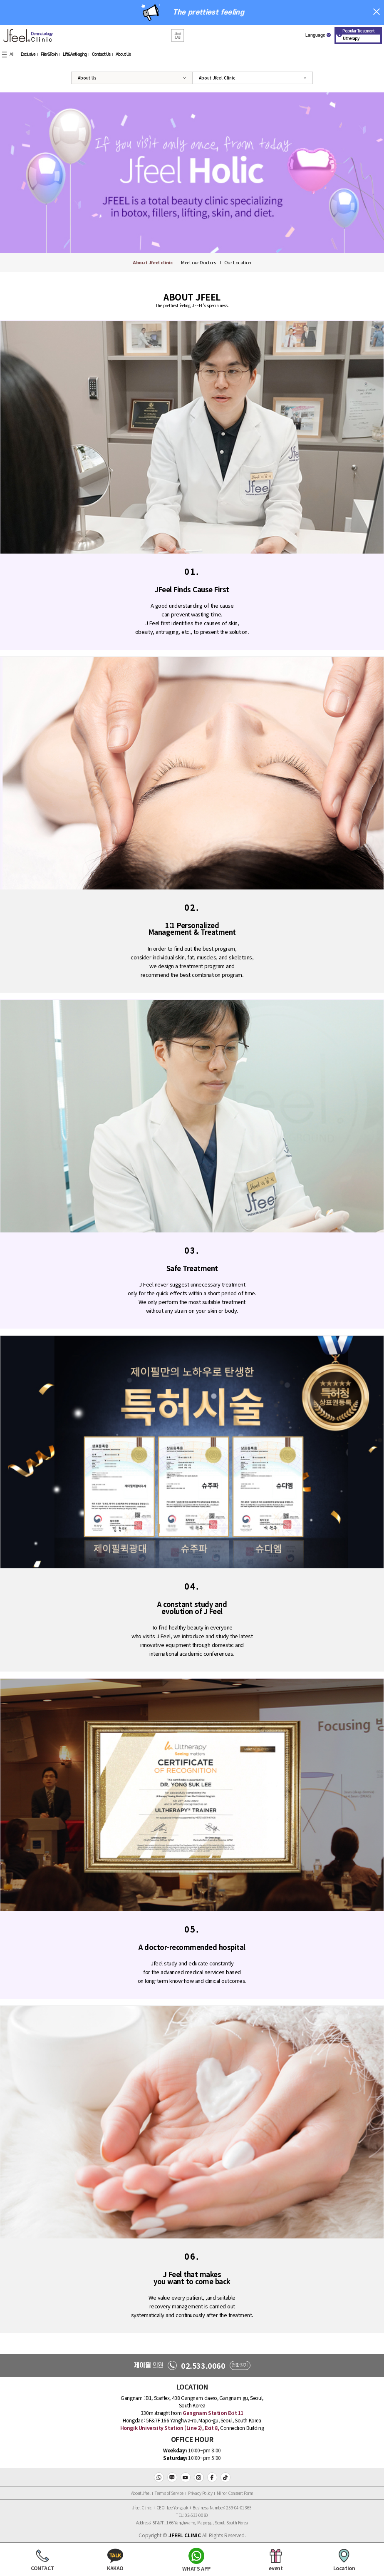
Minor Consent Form (235, 2493)
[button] (177, 35)
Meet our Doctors (198, 262)
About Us (123, 54)
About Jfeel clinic (153, 262)
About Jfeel (141, 2493)
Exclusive (28, 54)
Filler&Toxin (49, 54)
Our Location (237, 262)
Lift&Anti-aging (75, 54)
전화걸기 (240, 2365)
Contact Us (101, 54)
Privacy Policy (200, 2493)
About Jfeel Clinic (217, 78)
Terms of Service (169, 2493)
